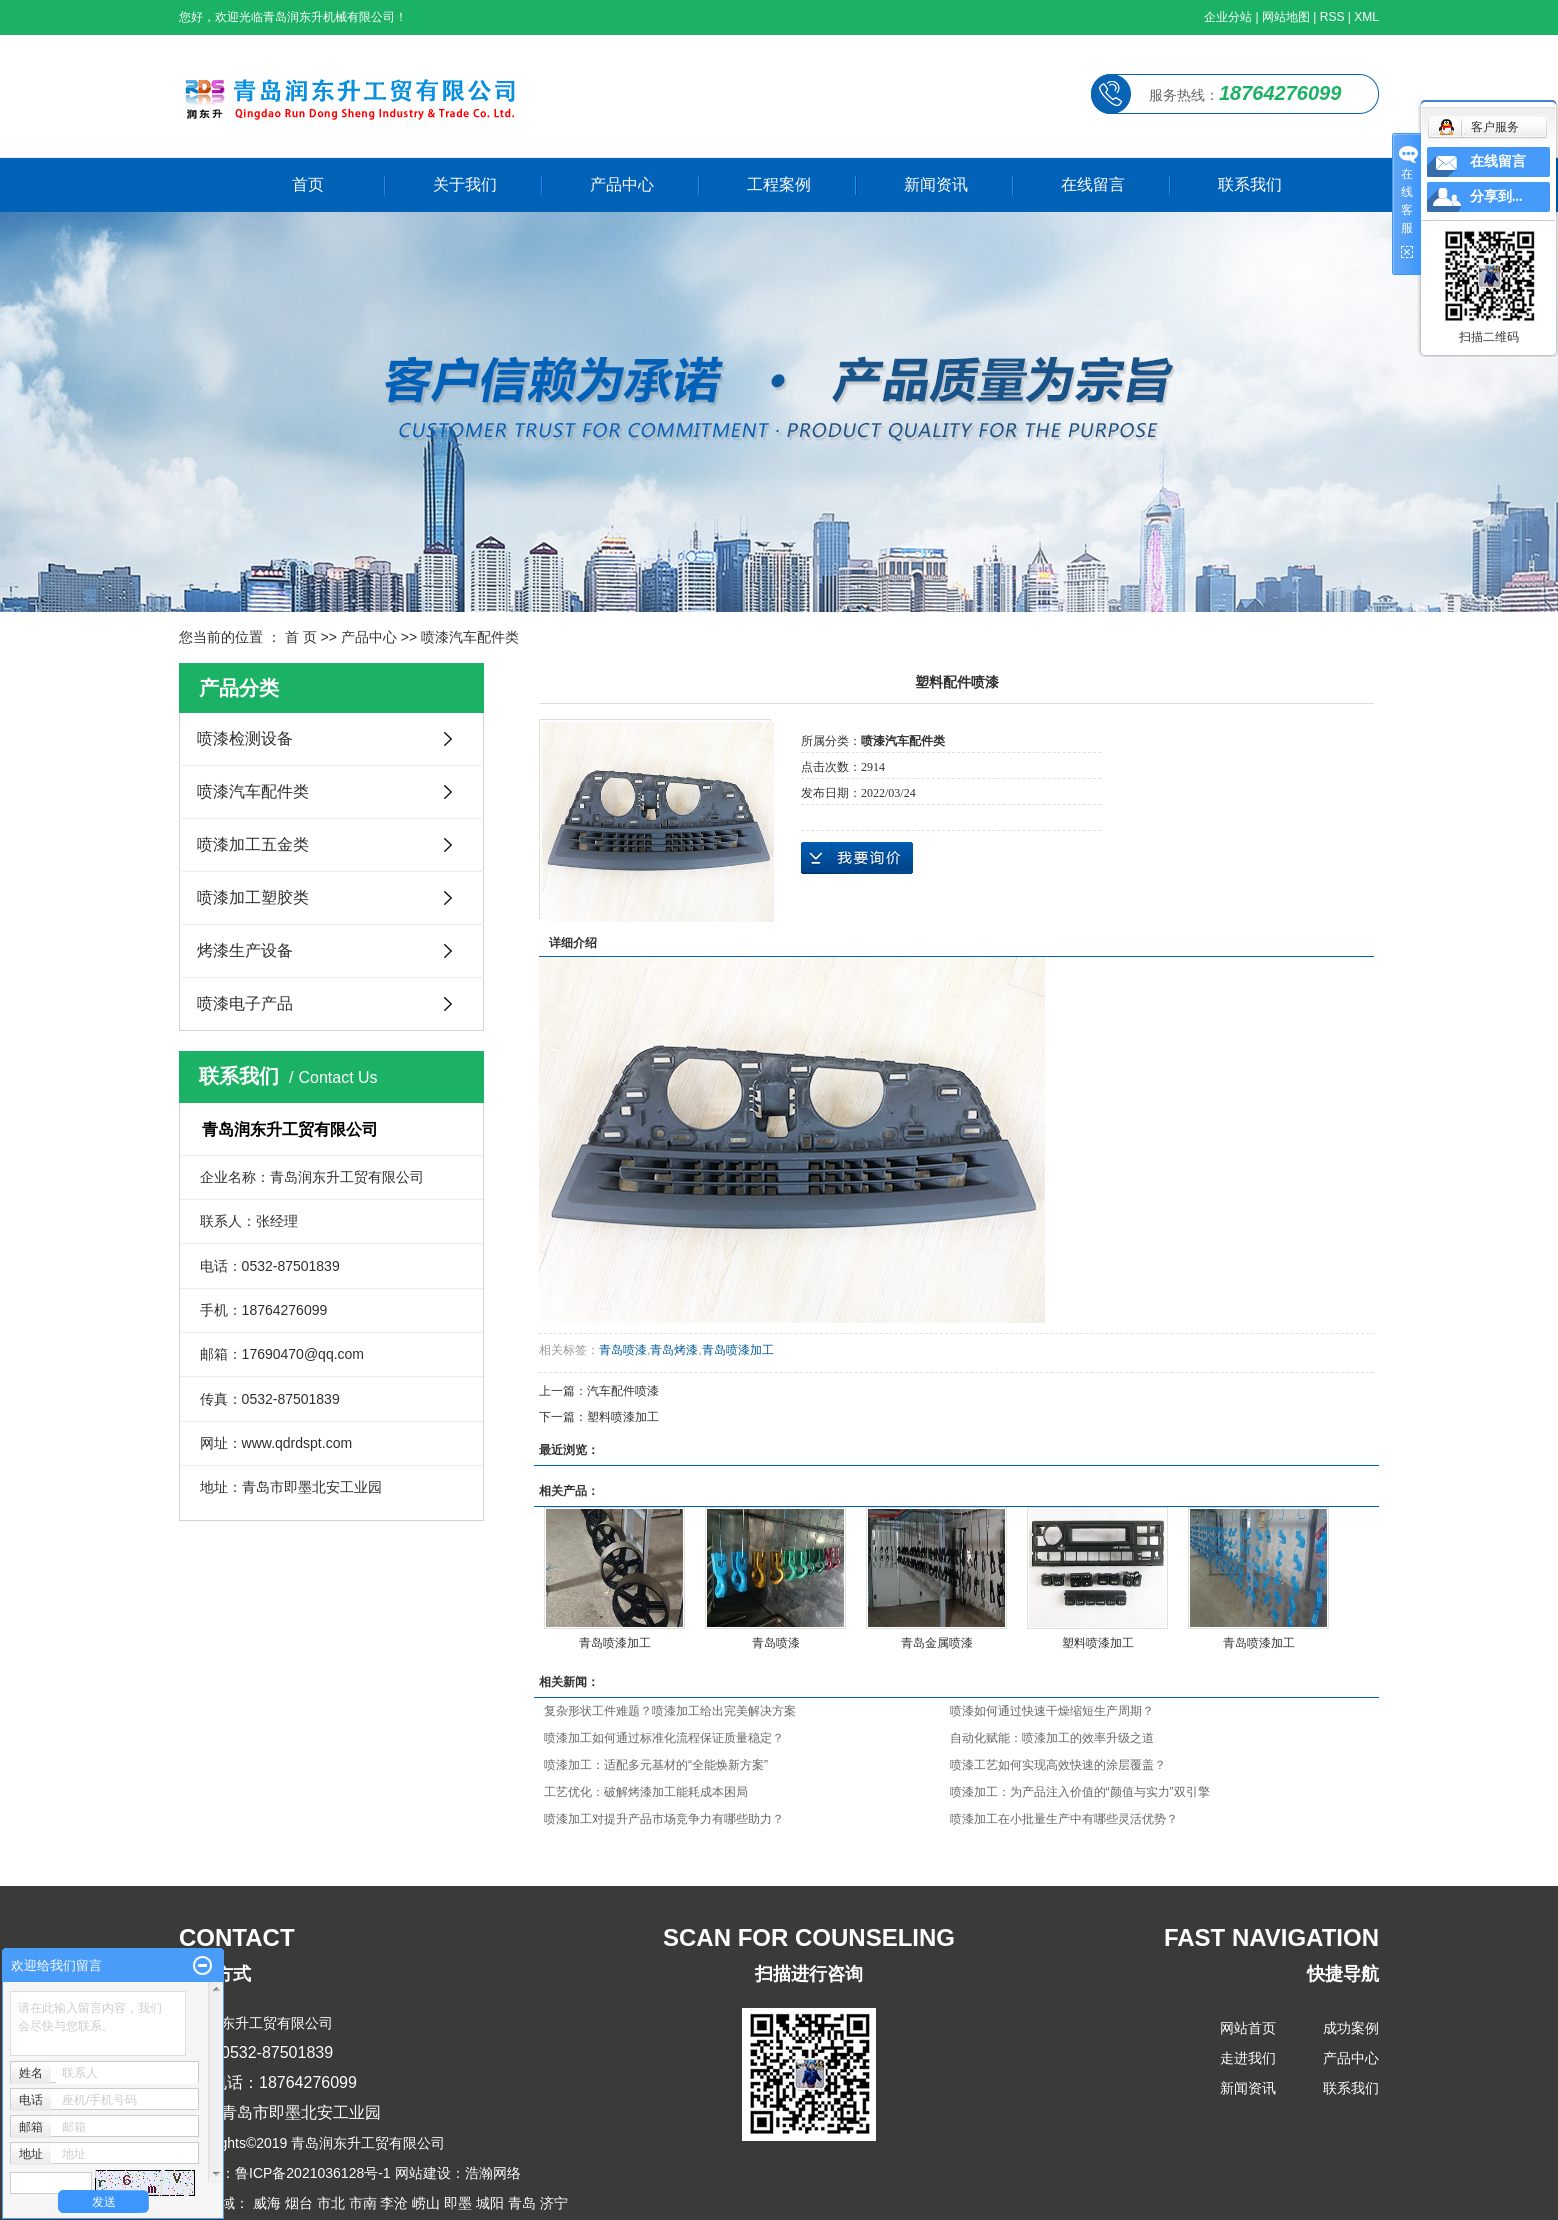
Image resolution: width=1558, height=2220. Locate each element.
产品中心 (622, 184)
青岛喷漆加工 (738, 1350)
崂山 (426, 2203)
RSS (1332, 17)
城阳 (490, 2203)
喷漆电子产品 (245, 1003)
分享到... (1496, 196)
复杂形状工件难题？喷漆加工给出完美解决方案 (670, 1711)
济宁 (554, 2203)
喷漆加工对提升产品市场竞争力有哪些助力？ (664, 1819)
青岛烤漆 (674, 1350)
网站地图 (1286, 17)
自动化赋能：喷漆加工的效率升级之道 (1052, 1738)
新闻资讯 (936, 184)
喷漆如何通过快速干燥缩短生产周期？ (1052, 1711)
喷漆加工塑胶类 (253, 897)
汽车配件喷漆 (623, 1391)
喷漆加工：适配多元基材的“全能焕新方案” (656, 1765)
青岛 (522, 2203)
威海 (267, 2203)
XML (1366, 17)
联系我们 (1250, 184)
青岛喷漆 (623, 1350)
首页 (308, 184)
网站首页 (1248, 2028)
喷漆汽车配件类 (470, 637)
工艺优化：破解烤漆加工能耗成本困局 (646, 1792)
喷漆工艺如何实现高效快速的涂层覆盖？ (1058, 1765)
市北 (331, 2203)
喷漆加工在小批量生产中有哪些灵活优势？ (1064, 1819)
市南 (363, 2203)
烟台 (299, 2203)
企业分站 (1228, 17)
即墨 (458, 2203)
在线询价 (857, 858)
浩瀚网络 (493, 2173)
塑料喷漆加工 (623, 1417)
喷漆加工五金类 (253, 844)
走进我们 (1248, 2058)
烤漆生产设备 (245, 950)
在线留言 (1093, 184)
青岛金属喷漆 (937, 1643)
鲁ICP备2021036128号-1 (313, 2173)
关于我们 (465, 184)
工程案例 (779, 184)
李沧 (394, 2203)
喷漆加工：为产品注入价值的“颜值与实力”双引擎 (1080, 1792)
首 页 (301, 637)
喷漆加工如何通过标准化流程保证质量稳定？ (664, 1738)
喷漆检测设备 (245, 738)
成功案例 (1351, 2028)
